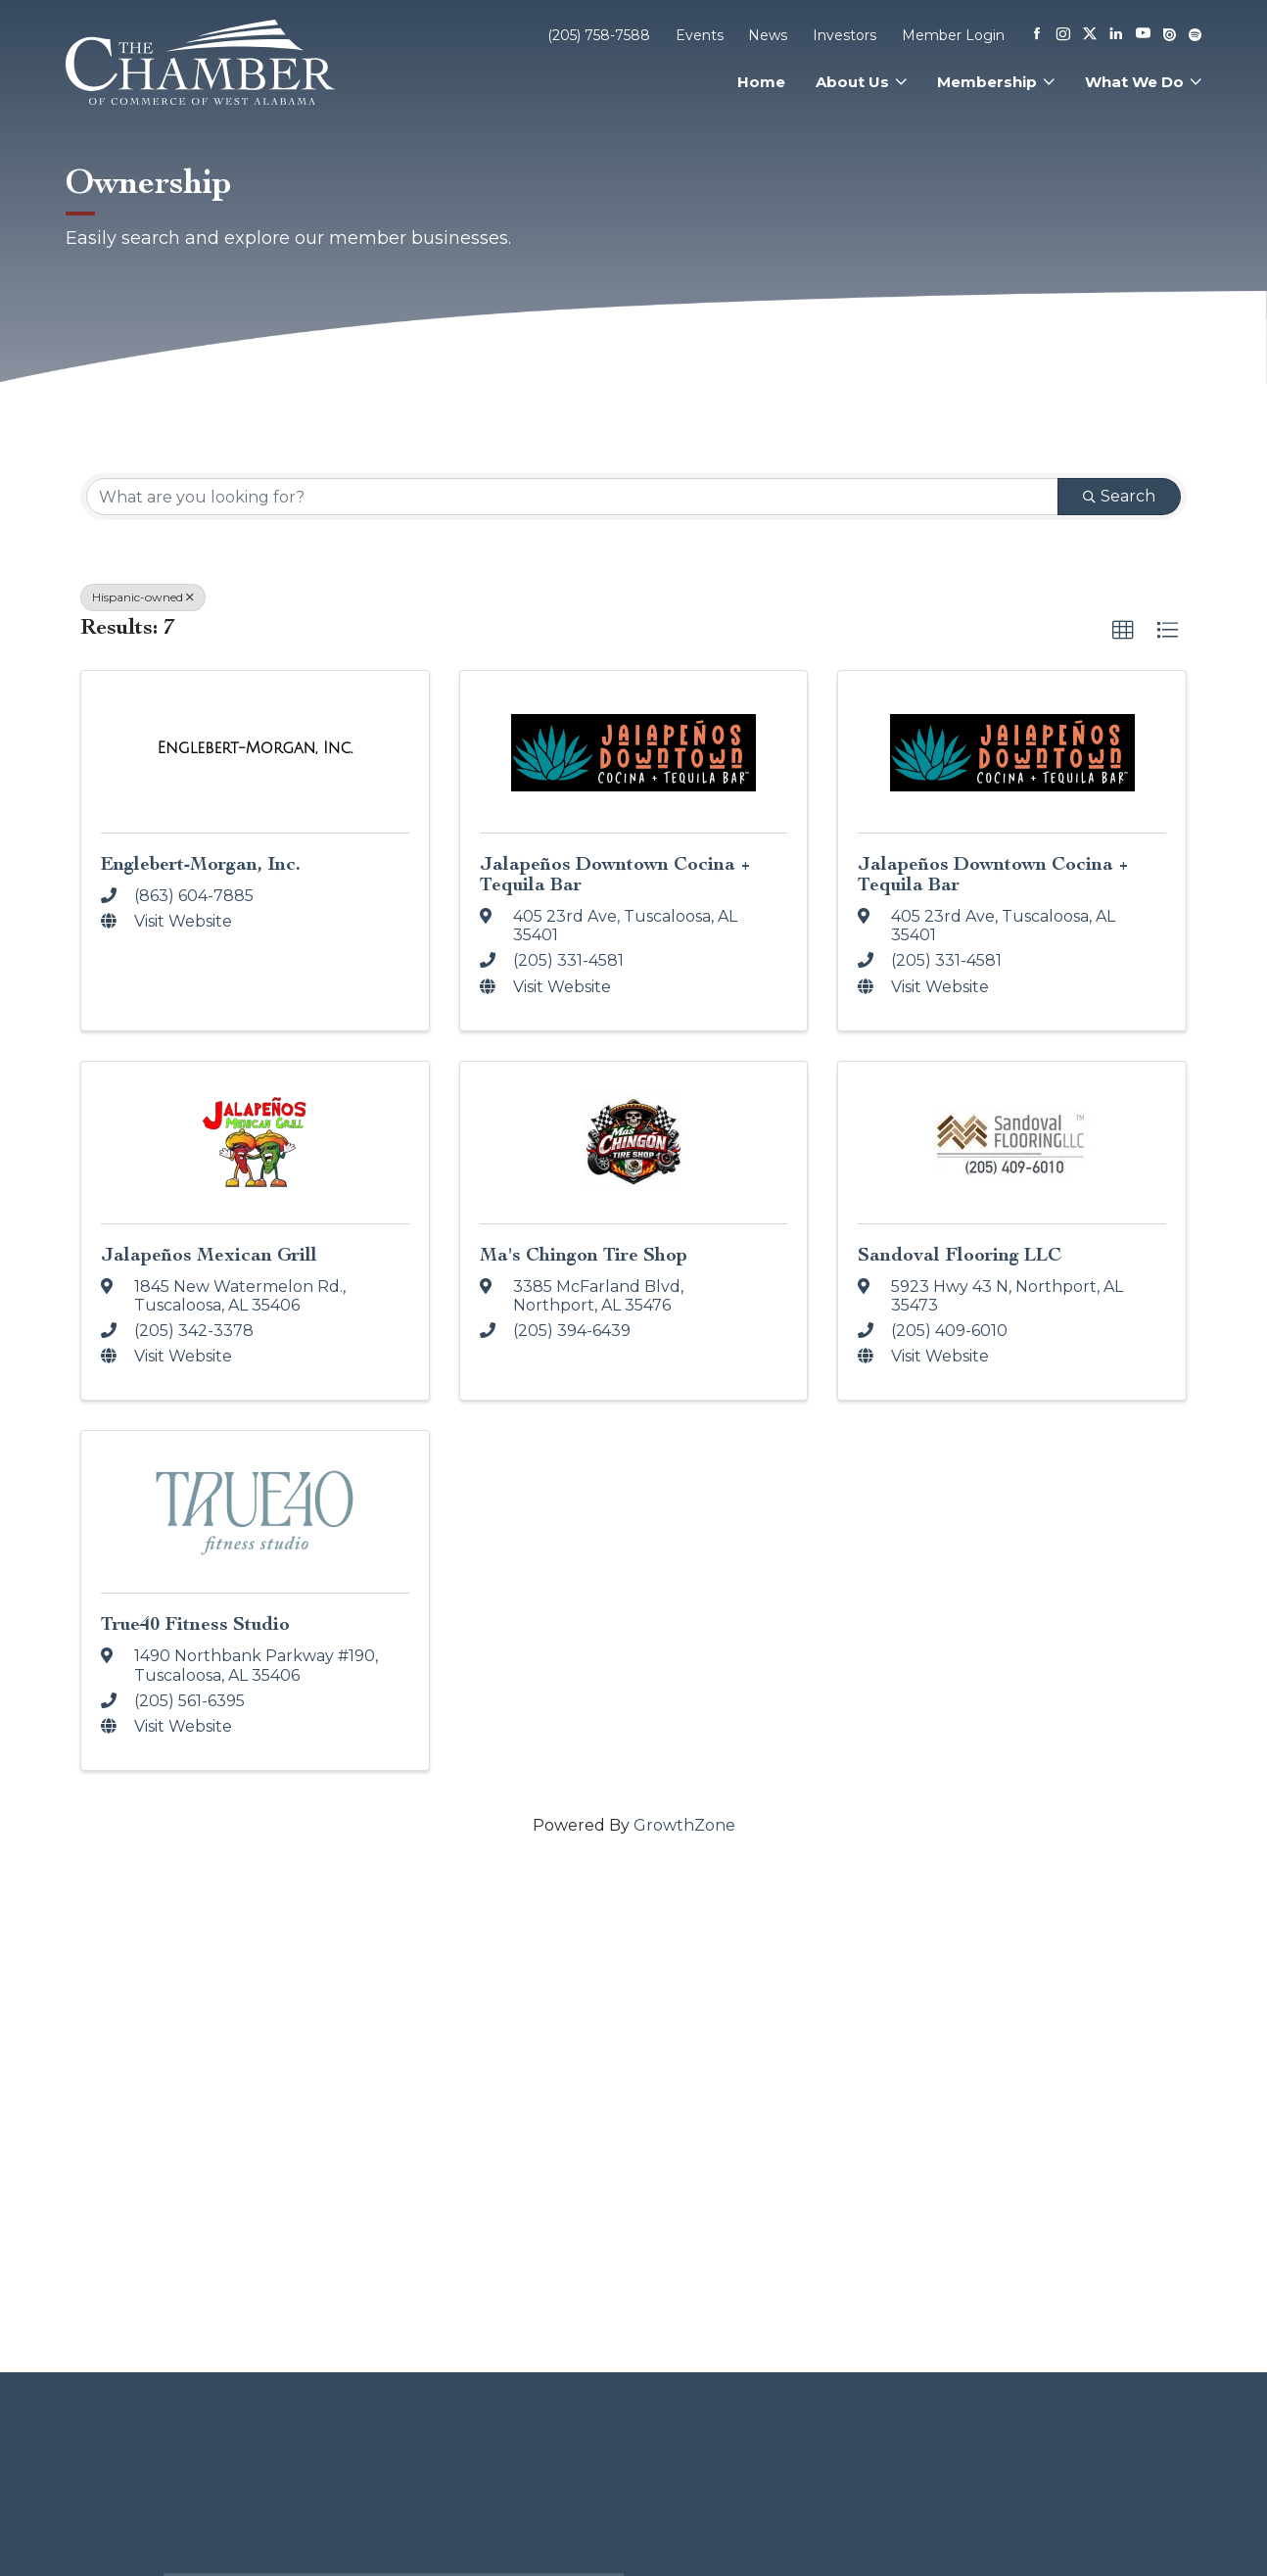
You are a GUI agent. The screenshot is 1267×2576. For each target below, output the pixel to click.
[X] (1090, 35)
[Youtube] (1143, 34)
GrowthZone (684, 1825)
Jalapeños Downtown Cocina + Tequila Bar (615, 873)
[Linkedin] (1116, 35)
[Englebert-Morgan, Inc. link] (255, 748)
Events (700, 35)
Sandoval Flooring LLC (959, 1254)
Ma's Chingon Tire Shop (583, 1254)
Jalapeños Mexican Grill (209, 1254)
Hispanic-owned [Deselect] (143, 597)
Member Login (953, 35)
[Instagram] (1063, 35)
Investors (844, 35)
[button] (1123, 630)
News (767, 35)
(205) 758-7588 (598, 35)
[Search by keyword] (572, 496)
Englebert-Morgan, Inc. (201, 863)
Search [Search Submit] (1119, 496)
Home (761, 81)
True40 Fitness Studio (195, 1623)
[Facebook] (1037, 35)
